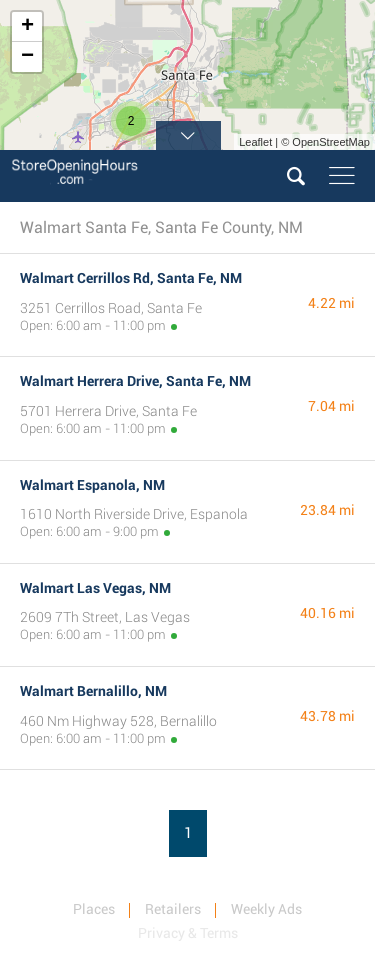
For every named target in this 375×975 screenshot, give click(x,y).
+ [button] (27, 27)
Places (94, 909)
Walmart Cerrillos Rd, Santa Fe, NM (131, 278)
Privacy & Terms (188, 933)
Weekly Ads (266, 909)
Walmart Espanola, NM (92, 485)
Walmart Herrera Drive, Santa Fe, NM (135, 381)
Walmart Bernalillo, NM (93, 691)
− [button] (27, 57)
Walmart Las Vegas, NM (95, 588)
